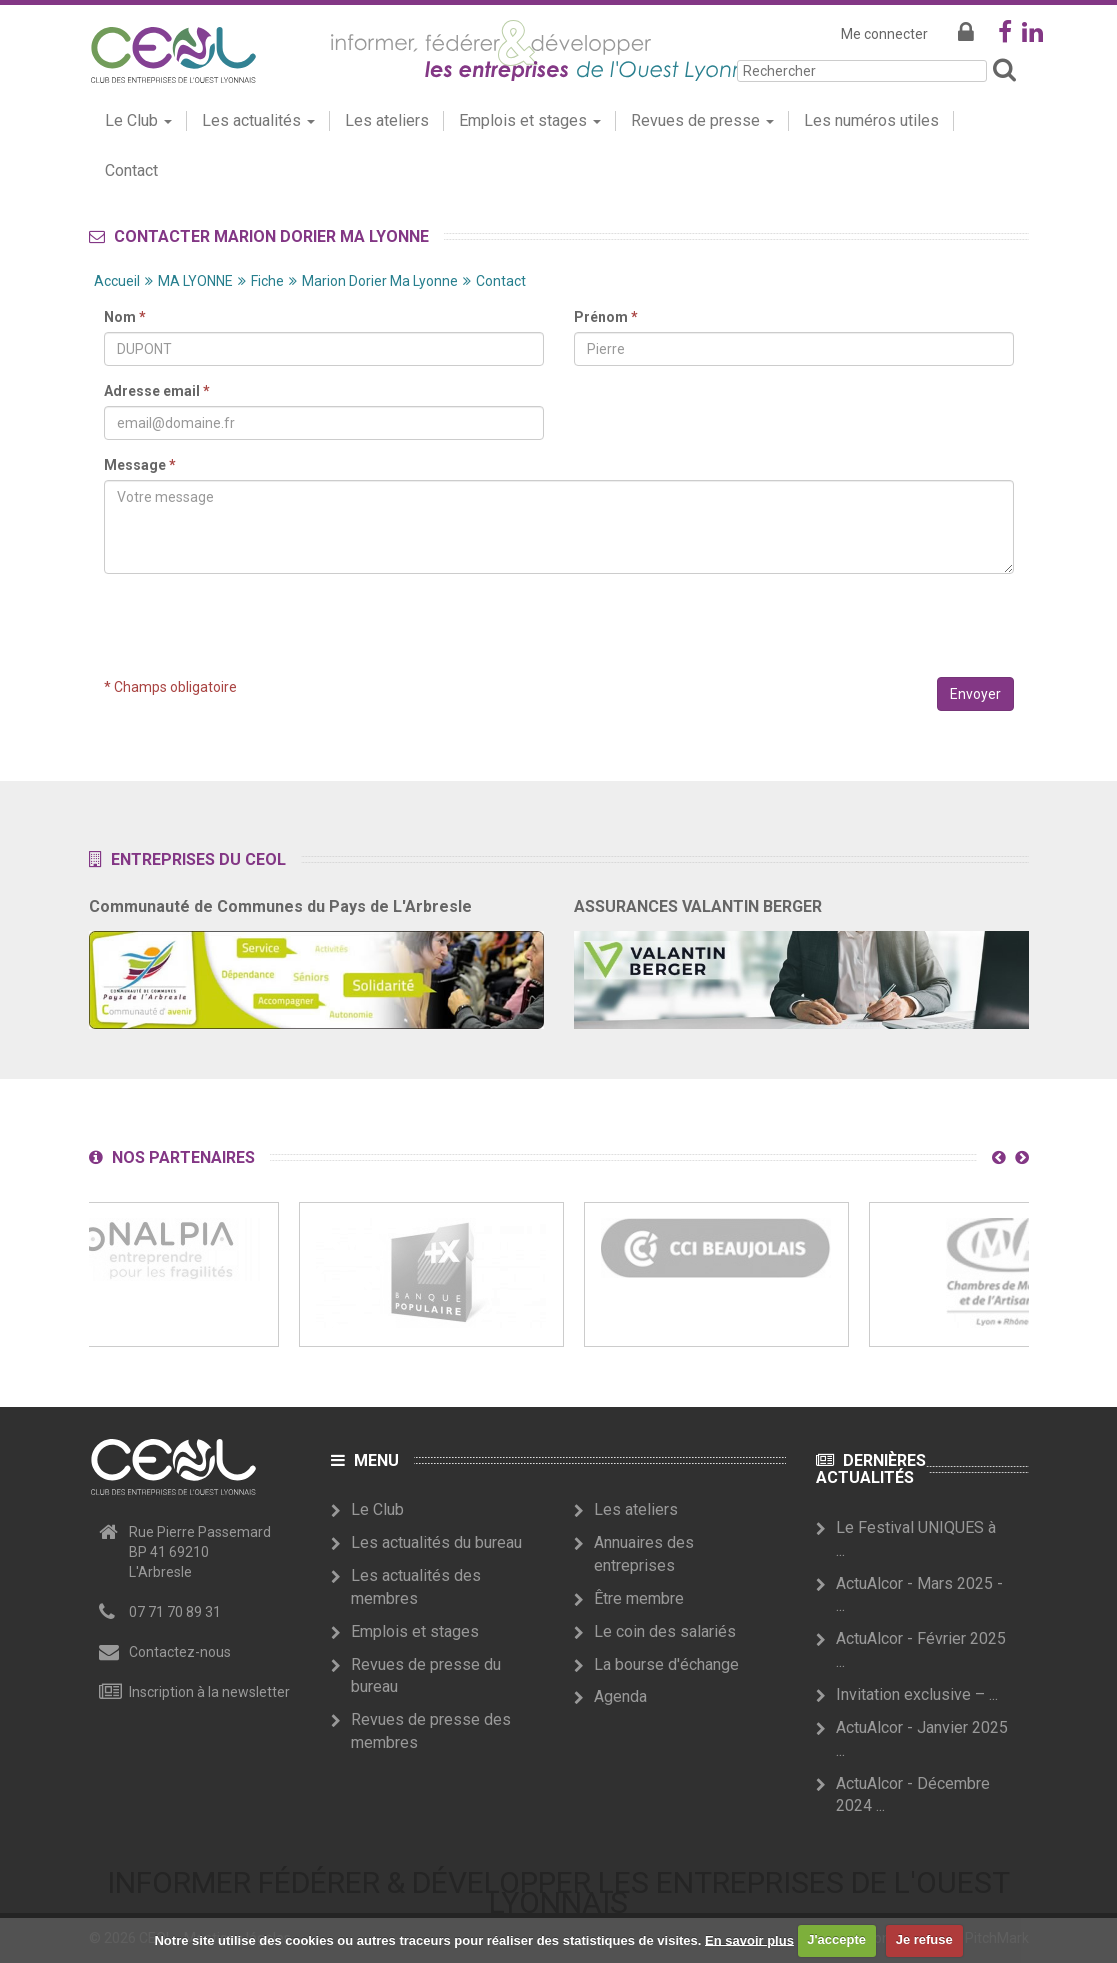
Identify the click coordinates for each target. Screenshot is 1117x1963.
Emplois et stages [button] (530, 120)
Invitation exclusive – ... (917, 1694)
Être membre (639, 1598)
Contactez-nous (180, 1652)
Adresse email (157, 391)
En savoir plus (749, 1939)
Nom (125, 317)
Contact (131, 170)
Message (140, 465)
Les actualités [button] (258, 120)
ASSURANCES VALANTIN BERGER (698, 906)
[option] (431, 1274)
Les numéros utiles (871, 120)
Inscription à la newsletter (209, 1692)
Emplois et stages (415, 1631)
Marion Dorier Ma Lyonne (380, 281)
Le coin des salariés (665, 1631)
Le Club (377, 1509)
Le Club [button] (138, 120)
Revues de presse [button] (702, 120)
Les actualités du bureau (436, 1542)
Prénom (606, 317)
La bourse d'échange (666, 1664)
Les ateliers (387, 120)
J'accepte (836, 1939)
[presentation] (559, 628)
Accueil (117, 281)
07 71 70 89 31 (175, 1612)
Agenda (620, 1696)
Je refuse (924, 1939)
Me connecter (884, 34)
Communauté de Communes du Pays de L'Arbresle (280, 906)
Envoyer (975, 694)
